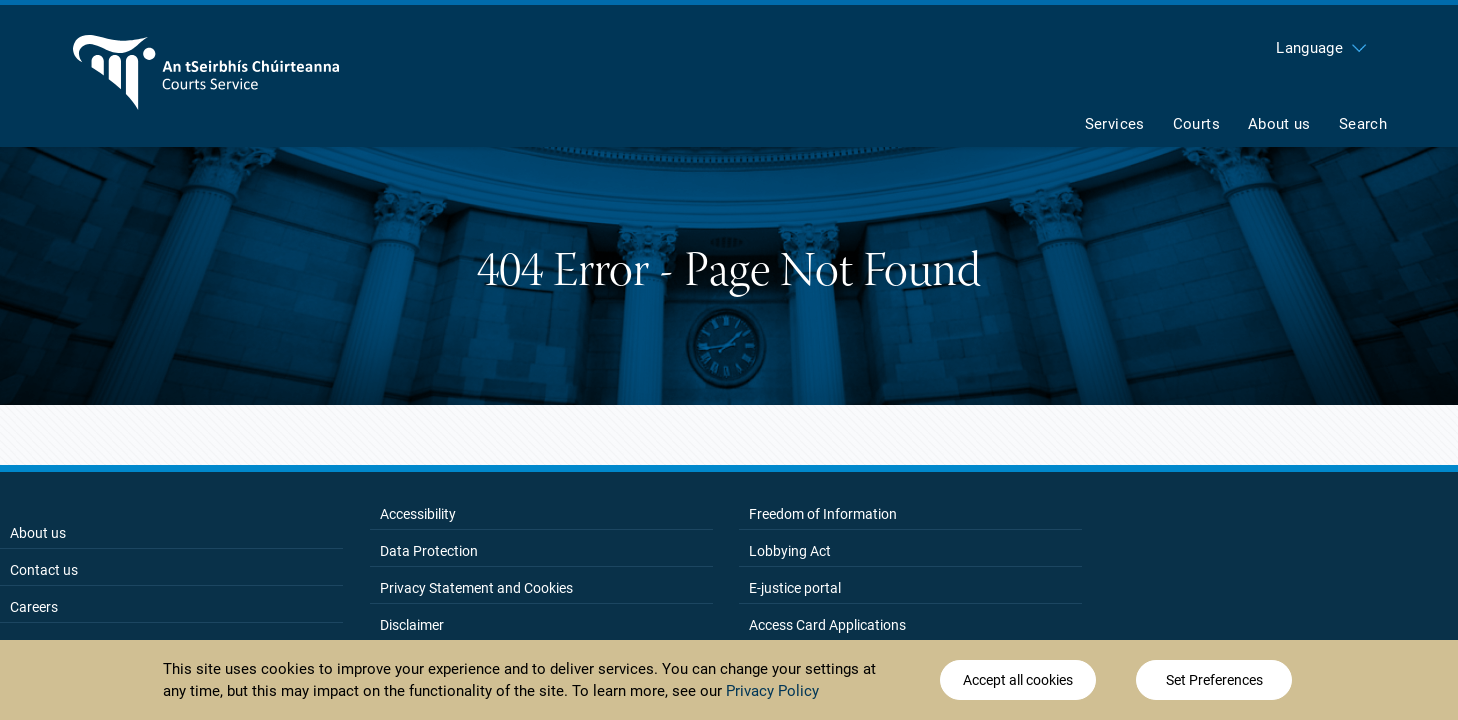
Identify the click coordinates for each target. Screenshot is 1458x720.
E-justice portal (795, 588)
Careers (34, 607)
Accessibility (418, 514)
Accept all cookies (1018, 680)
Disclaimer (412, 625)
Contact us (44, 570)
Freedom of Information (823, 514)
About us (38, 533)
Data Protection (429, 551)
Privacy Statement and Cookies (476, 588)
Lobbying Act (790, 551)
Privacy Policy (772, 691)
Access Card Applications (827, 625)
